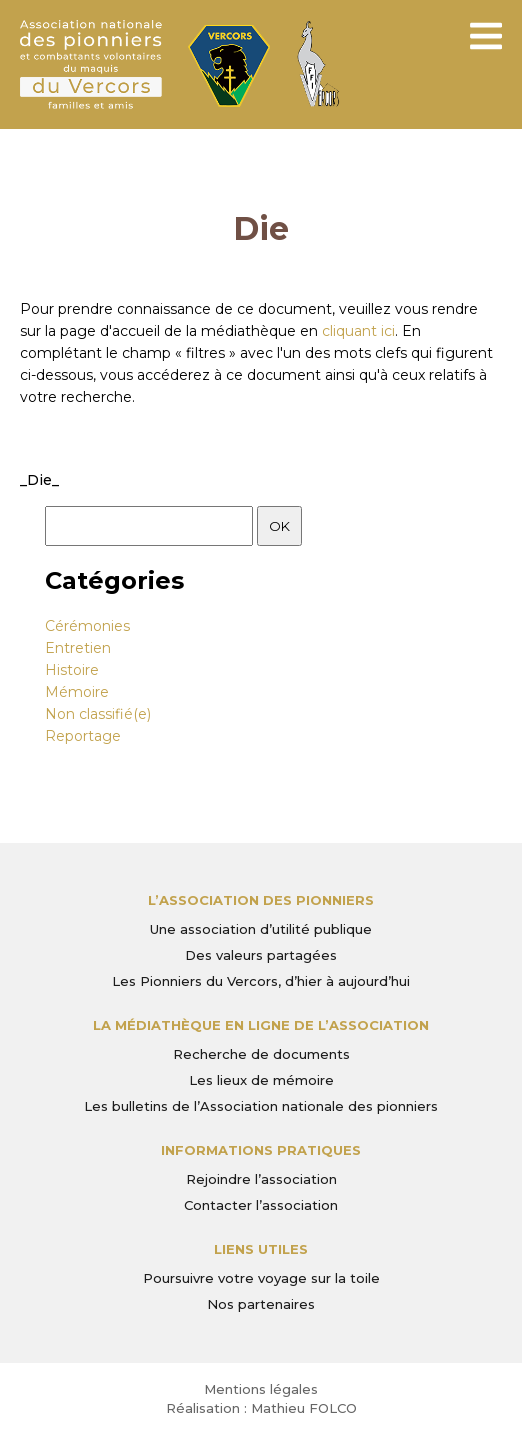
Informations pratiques (261, 1150)
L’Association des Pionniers (261, 900)
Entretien (78, 648)
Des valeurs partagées (261, 955)
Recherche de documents (261, 1054)
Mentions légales (261, 1389)
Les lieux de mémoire (261, 1080)
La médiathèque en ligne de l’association (261, 1025)
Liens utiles (261, 1249)
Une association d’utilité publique (261, 929)
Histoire (72, 670)
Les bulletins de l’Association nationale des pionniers (261, 1106)
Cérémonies (87, 626)
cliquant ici (358, 331)
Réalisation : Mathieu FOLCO (261, 1408)
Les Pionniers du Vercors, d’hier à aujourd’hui (261, 981)
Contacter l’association (261, 1205)
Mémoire (77, 692)
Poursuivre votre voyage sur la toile (261, 1278)
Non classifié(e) (98, 714)
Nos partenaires (261, 1304)
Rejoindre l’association (261, 1179)
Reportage (83, 736)
